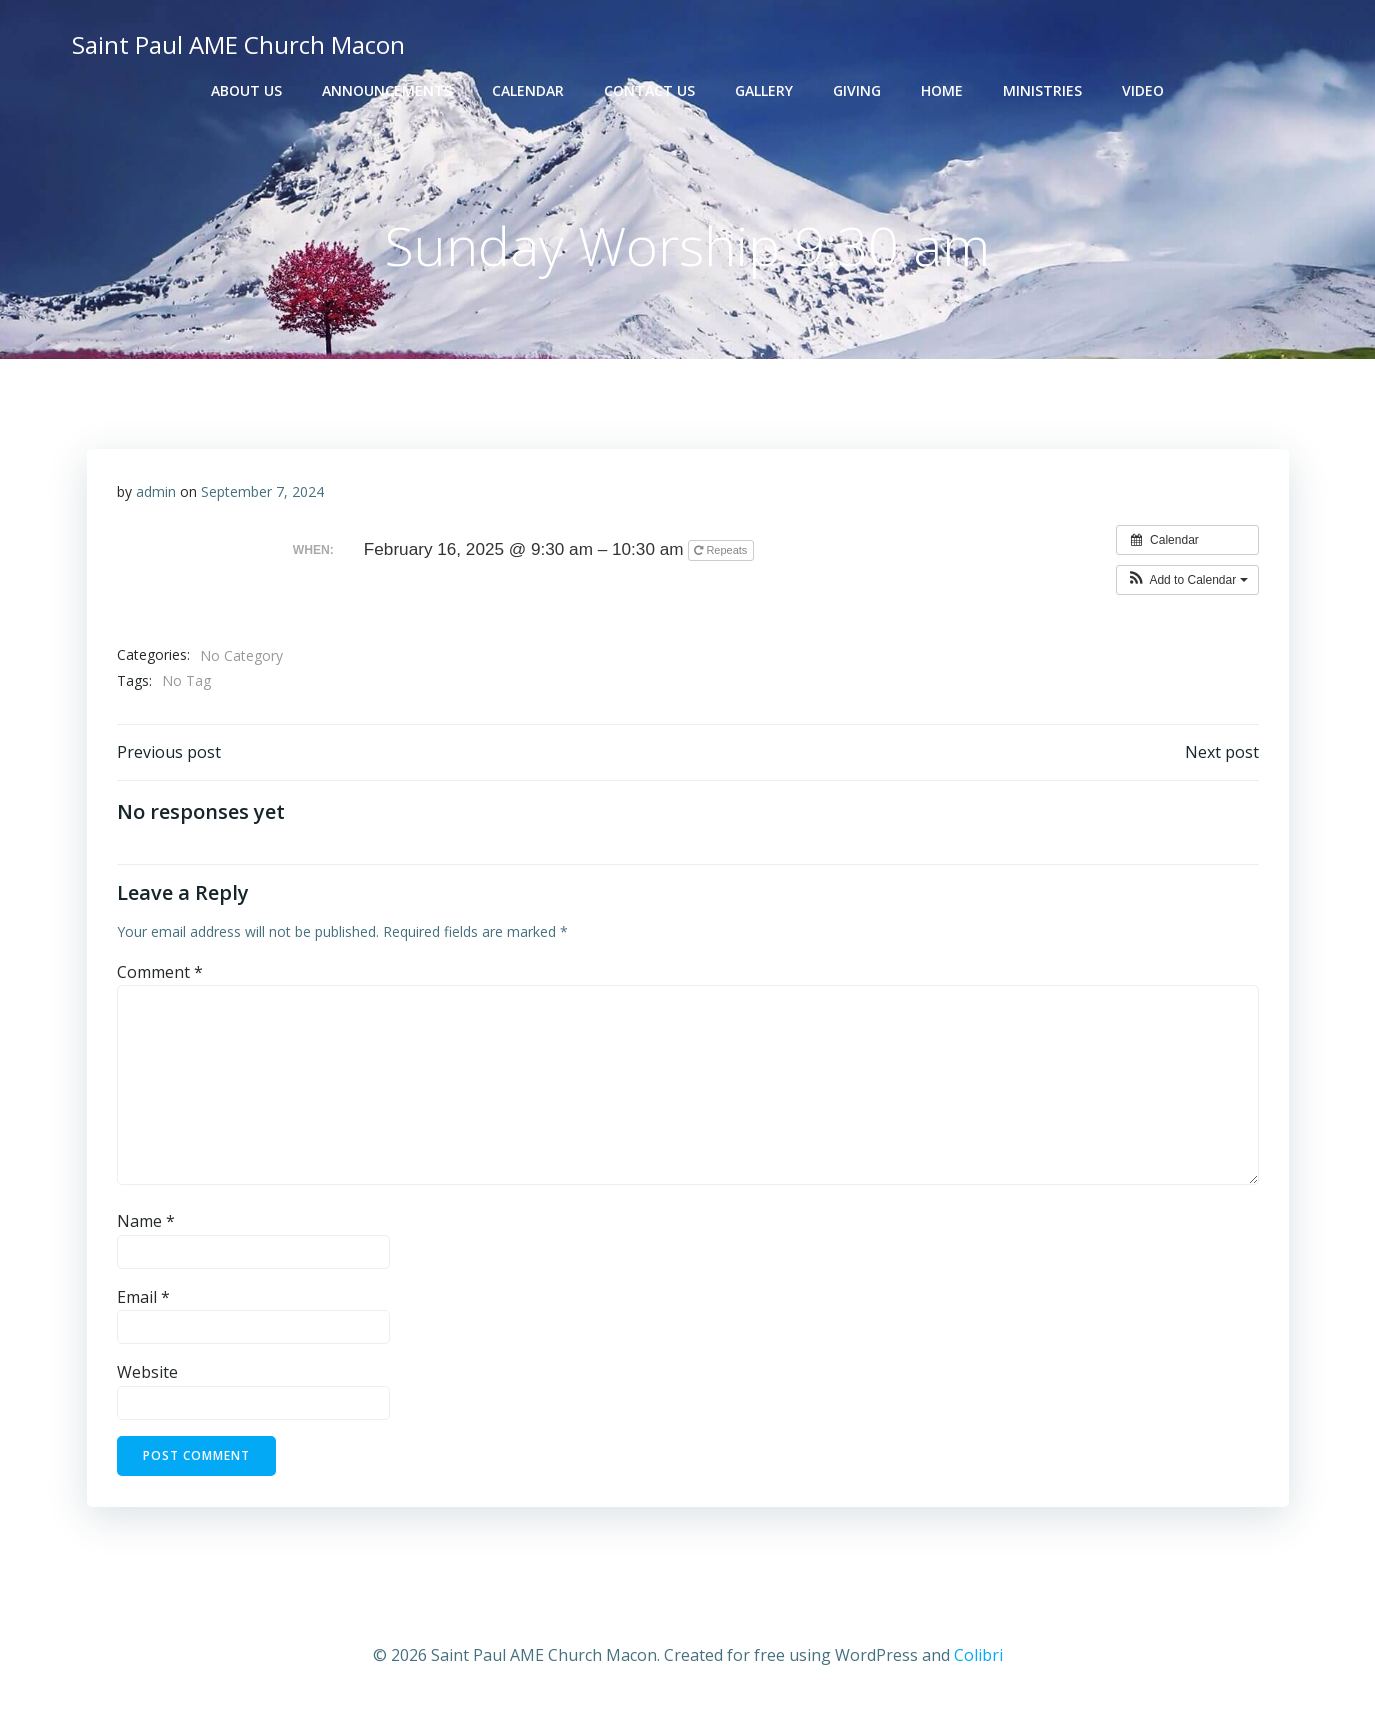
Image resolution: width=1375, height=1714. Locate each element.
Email (143, 1297)
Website (147, 1372)
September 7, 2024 (262, 491)
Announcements (387, 90)
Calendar (528, 90)
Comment (160, 972)
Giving (857, 90)
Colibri (978, 1655)
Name (146, 1221)
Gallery (764, 90)
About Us (246, 90)
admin (156, 491)
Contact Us (649, 90)
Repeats (722, 550)
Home (942, 90)
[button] (1187, 580)
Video (1143, 90)
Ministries (1042, 90)
